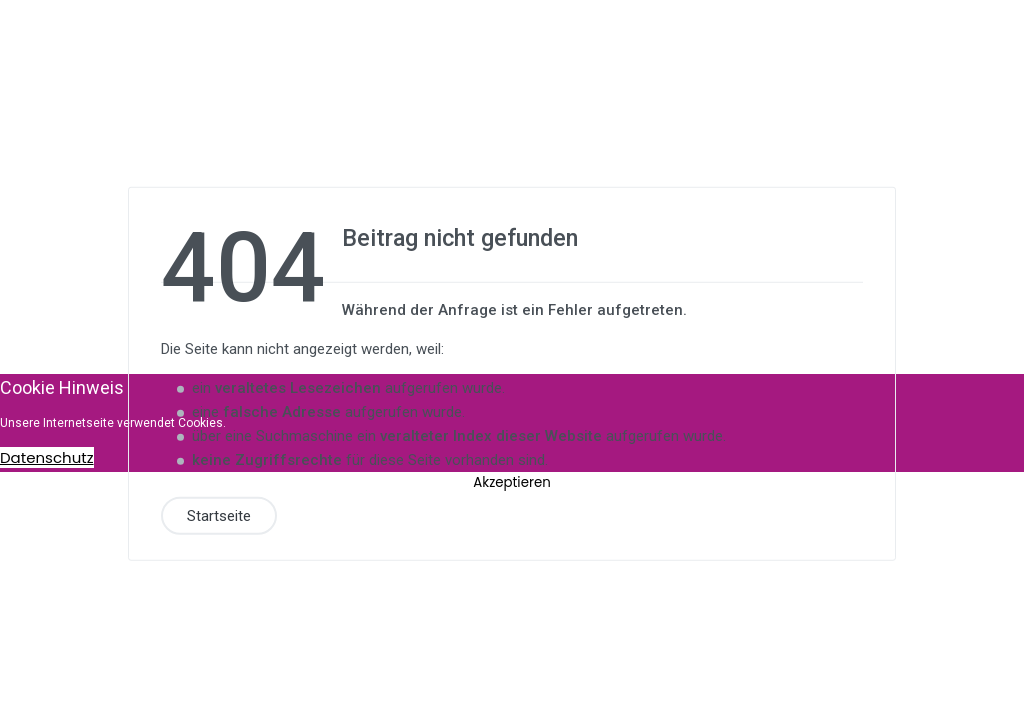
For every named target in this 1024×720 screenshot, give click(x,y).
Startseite (219, 515)
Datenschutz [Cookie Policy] (47, 457)
